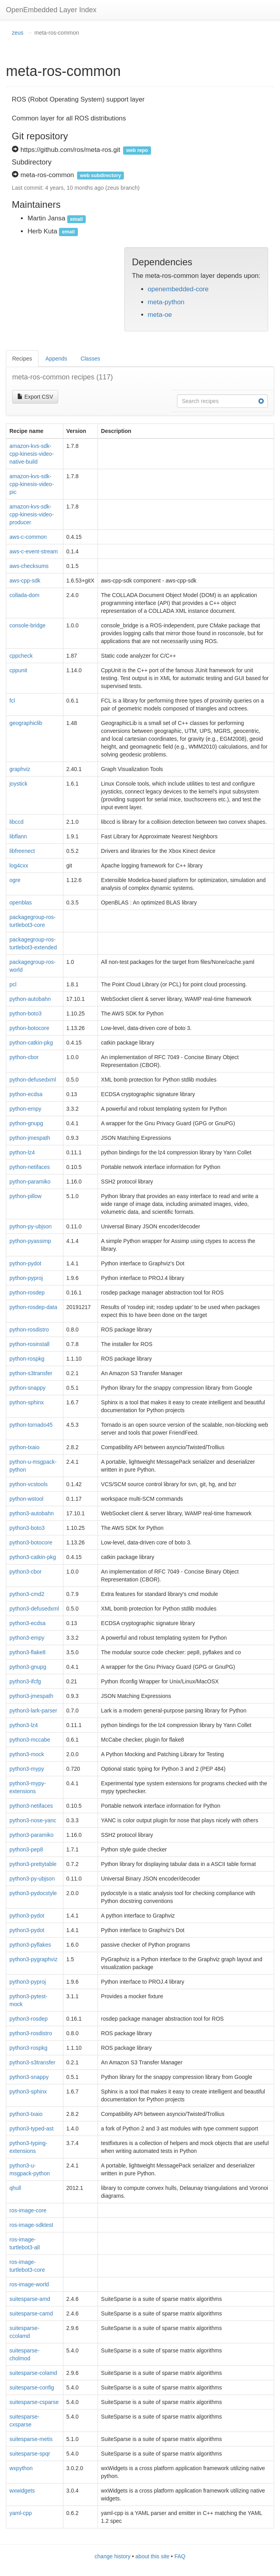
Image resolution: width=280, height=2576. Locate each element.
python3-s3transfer (32, 2062)
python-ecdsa (25, 1094)
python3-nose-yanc (32, 1820)
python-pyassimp (30, 1241)
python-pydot (25, 1263)
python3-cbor (25, 1571)
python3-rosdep (28, 2019)
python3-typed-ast (31, 2128)
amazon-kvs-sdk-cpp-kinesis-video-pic (31, 484)
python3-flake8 (27, 1652)
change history (113, 2556)
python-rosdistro (29, 1329)
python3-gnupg (27, 1667)
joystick (18, 783)
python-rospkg (26, 1358)
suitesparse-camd (31, 2313)
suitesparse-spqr (29, 2453)
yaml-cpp (20, 2513)
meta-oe (160, 314)
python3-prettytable (33, 1864)
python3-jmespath (31, 1696)
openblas (20, 902)
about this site (152, 2556)
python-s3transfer (30, 1373)
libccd (16, 822)
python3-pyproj (27, 1982)
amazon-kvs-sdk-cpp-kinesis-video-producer (31, 514)
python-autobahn (30, 999)
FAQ (179, 2556)
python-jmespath (29, 1138)
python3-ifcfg (25, 1681)
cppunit (18, 670)
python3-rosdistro (30, 2033)
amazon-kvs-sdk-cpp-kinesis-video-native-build (31, 454)
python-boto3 (25, 1013)
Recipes (22, 358)
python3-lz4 (23, 1725)
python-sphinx (26, 1402)
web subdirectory (100, 175)
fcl (12, 700)
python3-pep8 (26, 1849)
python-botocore (29, 1028)
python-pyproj (26, 1278)
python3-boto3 (27, 1528)
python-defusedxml (32, 1079)
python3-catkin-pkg (32, 1557)
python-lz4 (22, 1152)
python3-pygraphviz (33, 1959)
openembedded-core (178, 289)
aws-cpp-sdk (25, 580)
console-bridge (27, 625)
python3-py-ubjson (32, 1878)
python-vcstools (28, 1484)
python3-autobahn (31, 1513)
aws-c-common (28, 537)
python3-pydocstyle (33, 1893)
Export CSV (35, 397)
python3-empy (26, 1638)
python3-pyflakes (30, 1945)
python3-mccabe (29, 1739)
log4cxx (18, 865)
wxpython (21, 2468)
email (76, 219)
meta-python (166, 302)
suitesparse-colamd (33, 2373)
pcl (13, 984)
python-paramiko (29, 1181)
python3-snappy (29, 2077)
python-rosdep (27, 1292)
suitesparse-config (31, 2387)
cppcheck (21, 656)
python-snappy (27, 1388)
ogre (14, 880)
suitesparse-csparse (34, 2402)
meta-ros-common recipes (62, 377)
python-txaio (24, 1447)
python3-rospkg (28, 2048)
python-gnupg (26, 1123)
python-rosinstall (29, 1344)
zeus (18, 33)
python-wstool (26, 1499)
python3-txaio (25, 2114)
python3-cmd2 (26, 1594)
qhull (15, 2188)
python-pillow (25, 1196)
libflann (18, 836)
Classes (90, 358)
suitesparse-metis (31, 2439)
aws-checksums (29, 566)
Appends (56, 358)
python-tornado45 (31, 1425)
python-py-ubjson (30, 1226)
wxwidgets (22, 2490)
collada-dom (24, 595)
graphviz (19, 769)
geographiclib (25, 723)
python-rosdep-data (33, 1307)
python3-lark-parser (33, 1710)
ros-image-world (29, 2284)
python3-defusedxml (34, 1608)
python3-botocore (30, 1542)
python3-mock (26, 1754)
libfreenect (22, 851)
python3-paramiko (31, 1835)
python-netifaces (29, 1167)
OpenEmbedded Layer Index (51, 10)
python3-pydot (26, 1915)
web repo (137, 150)
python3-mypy (26, 1769)
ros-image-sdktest (31, 2225)
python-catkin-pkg (31, 1042)
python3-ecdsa (27, 1623)
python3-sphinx (28, 2091)
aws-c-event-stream (33, 551)
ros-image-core (27, 2210)
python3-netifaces (31, 1806)
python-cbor (24, 1057)
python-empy (25, 1109)
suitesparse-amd (29, 2299)
